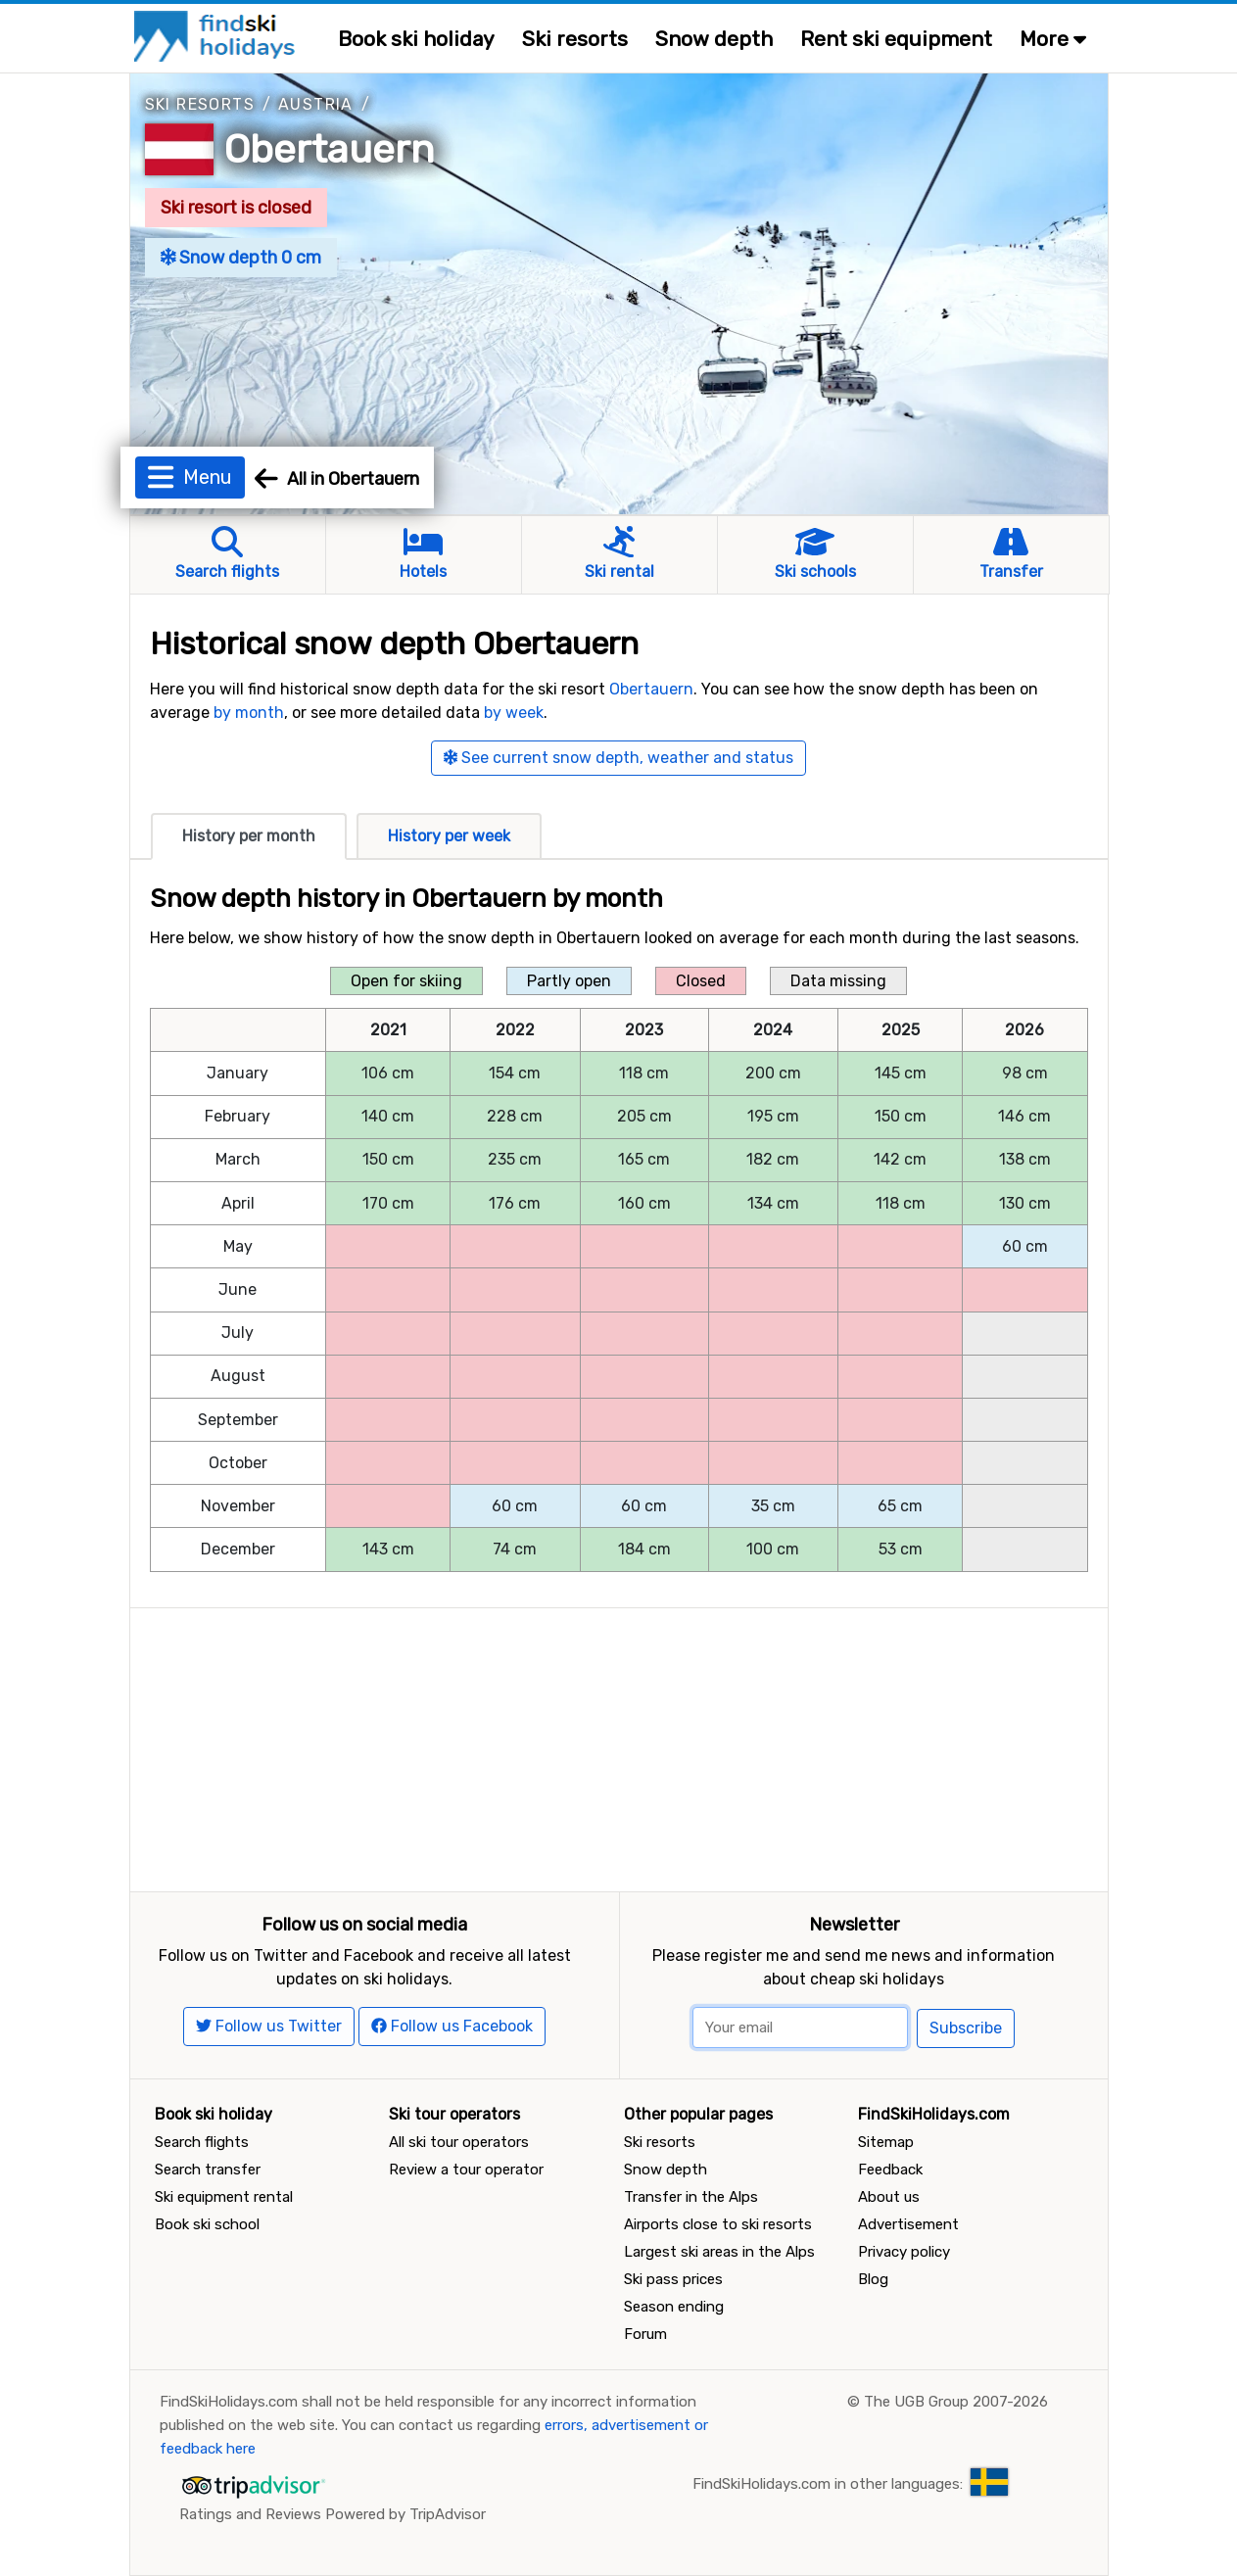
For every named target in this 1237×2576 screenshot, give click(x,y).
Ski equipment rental (224, 2197)
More (1053, 38)
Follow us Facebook (452, 2026)
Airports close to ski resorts (718, 2224)
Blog (873, 2279)
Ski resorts (575, 38)
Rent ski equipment (896, 38)
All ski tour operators (459, 2142)
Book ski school (207, 2224)
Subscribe (965, 2028)
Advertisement (908, 2224)
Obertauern (329, 149)
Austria (316, 104)
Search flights (202, 2142)
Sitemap (886, 2142)
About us (889, 2197)
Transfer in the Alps (691, 2197)
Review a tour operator (466, 2169)
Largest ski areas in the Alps (719, 2252)
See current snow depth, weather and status (618, 757)
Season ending (674, 2306)
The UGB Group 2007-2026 (956, 2401)
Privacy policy (904, 2252)
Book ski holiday (416, 38)
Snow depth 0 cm (241, 257)
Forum (645, 2334)
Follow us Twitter (269, 2026)
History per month (248, 836)
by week (514, 712)
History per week (449, 836)
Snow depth (714, 38)
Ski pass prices (673, 2279)
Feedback (890, 2169)
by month (249, 712)
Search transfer (208, 2169)
